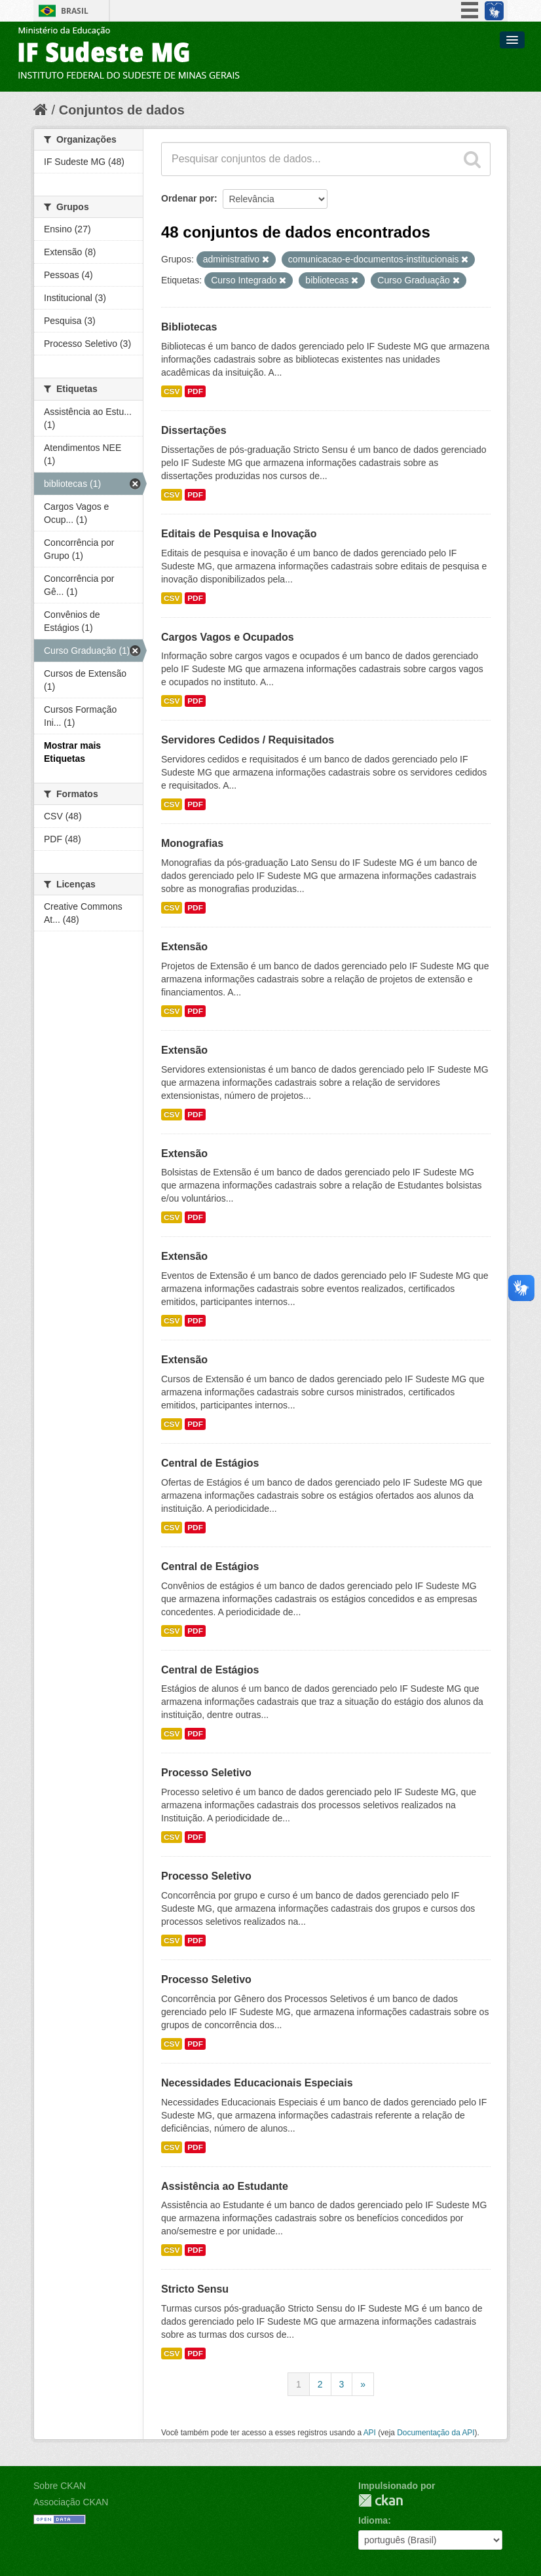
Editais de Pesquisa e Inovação (238, 533)
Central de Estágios (210, 1463)
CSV (171, 391)
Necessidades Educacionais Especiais (257, 2082)
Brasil (74, 10)
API (370, 2432)
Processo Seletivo (206, 1772)
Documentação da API (435, 2432)
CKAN (380, 2500)
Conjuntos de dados (122, 110)
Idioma (373, 2520)
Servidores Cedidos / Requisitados (247, 739)
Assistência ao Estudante (224, 2186)
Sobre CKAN (59, 2485)
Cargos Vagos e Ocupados (227, 637)
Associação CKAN (70, 2502)
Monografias (192, 843)
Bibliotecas (189, 326)
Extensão (184, 946)
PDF (195, 391)
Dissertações (194, 430)
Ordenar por (187, 198)
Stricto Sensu (195, 2289)
